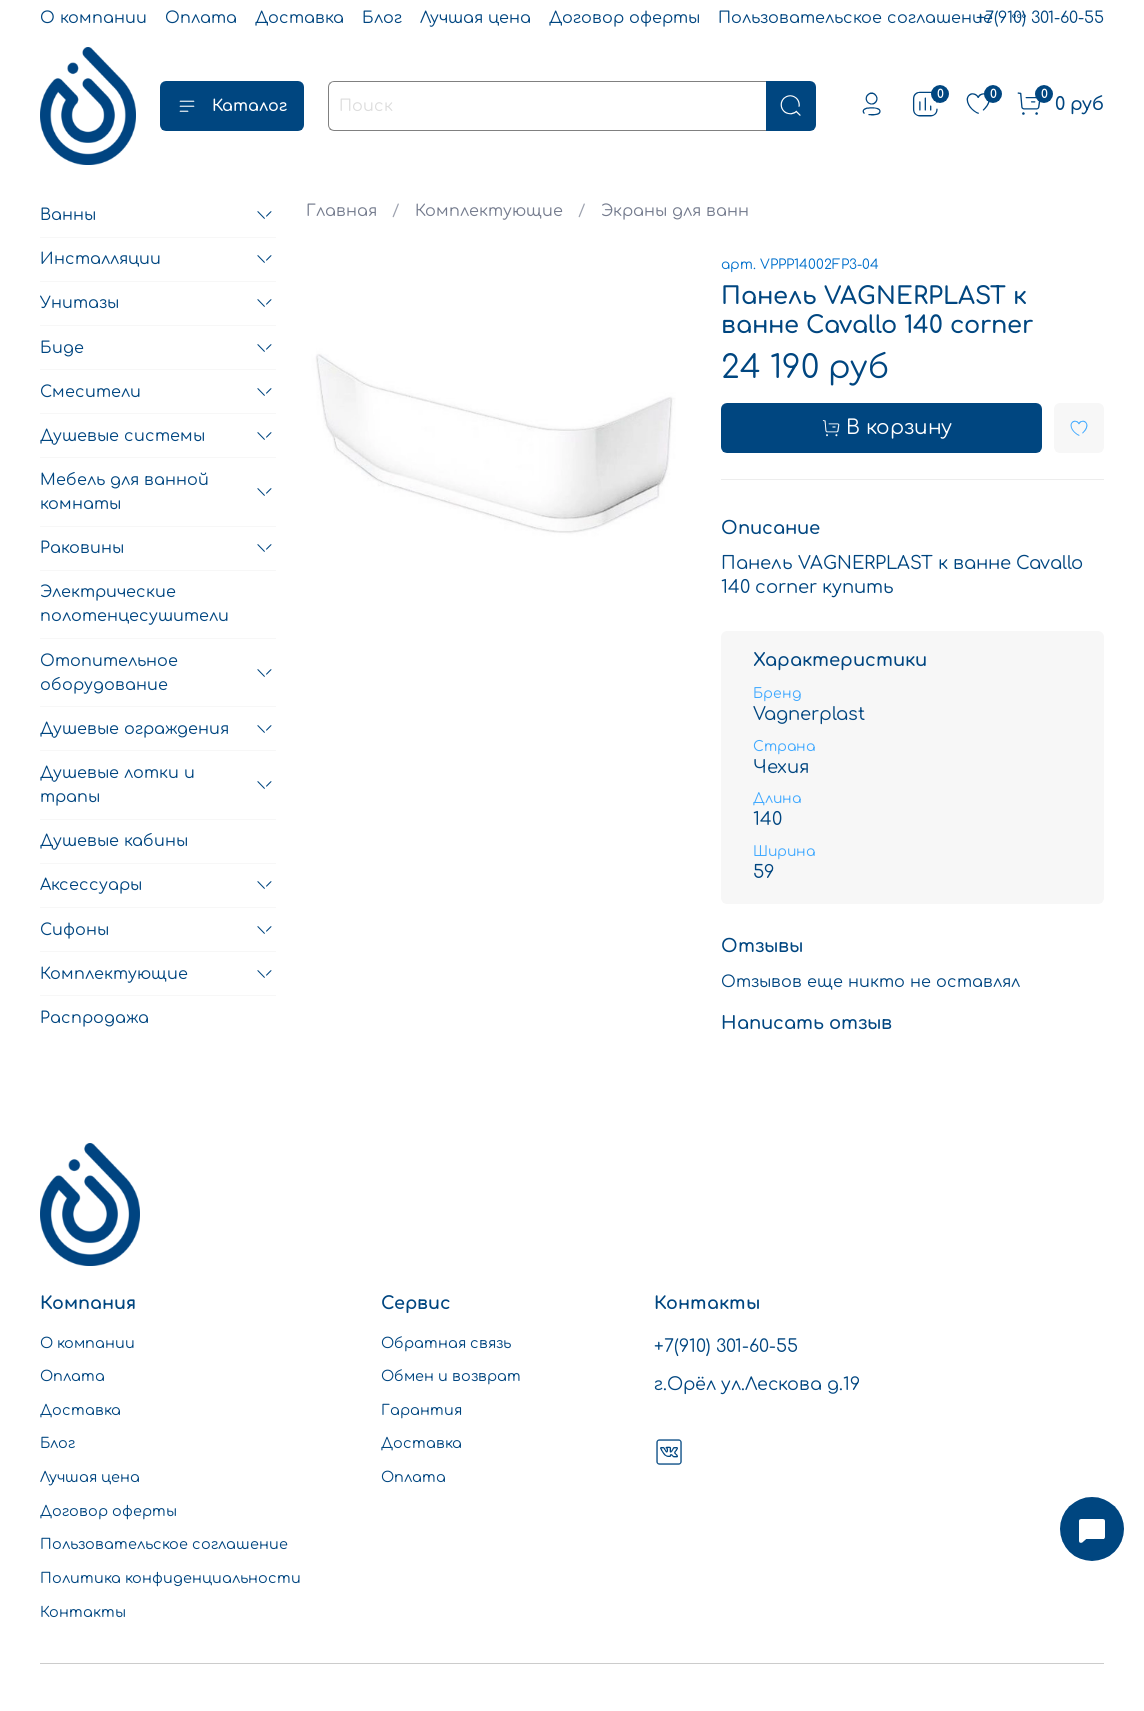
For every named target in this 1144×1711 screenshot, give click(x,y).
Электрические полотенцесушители (134, 604)
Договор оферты (624, 18)
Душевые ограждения (134, 729)
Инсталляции (100, 259)
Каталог (232, 106)
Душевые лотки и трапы (117, 785)
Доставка (299, 18)
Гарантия (421, 1410)
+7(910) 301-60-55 (1040, 18)
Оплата (201, 18)
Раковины (82, 548)
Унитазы (79, 303)
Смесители (90, 392)
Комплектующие (489, 211)
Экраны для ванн (675, 211)
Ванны (68, 215)
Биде (62, 348)
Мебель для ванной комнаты (124, 492)
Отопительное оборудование (109, 673)
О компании (93, 18)
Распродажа (94, 1018)
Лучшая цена (475, 18)
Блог (382, 18)
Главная (341, 211)
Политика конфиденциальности (170, 1578)
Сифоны (74, 930)
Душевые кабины (114, 841)
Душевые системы (122, 436)
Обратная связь (446, 1343)
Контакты (83, 1612)
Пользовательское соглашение (855, 18)
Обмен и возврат (451, 1376)
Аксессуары (91, 885)
